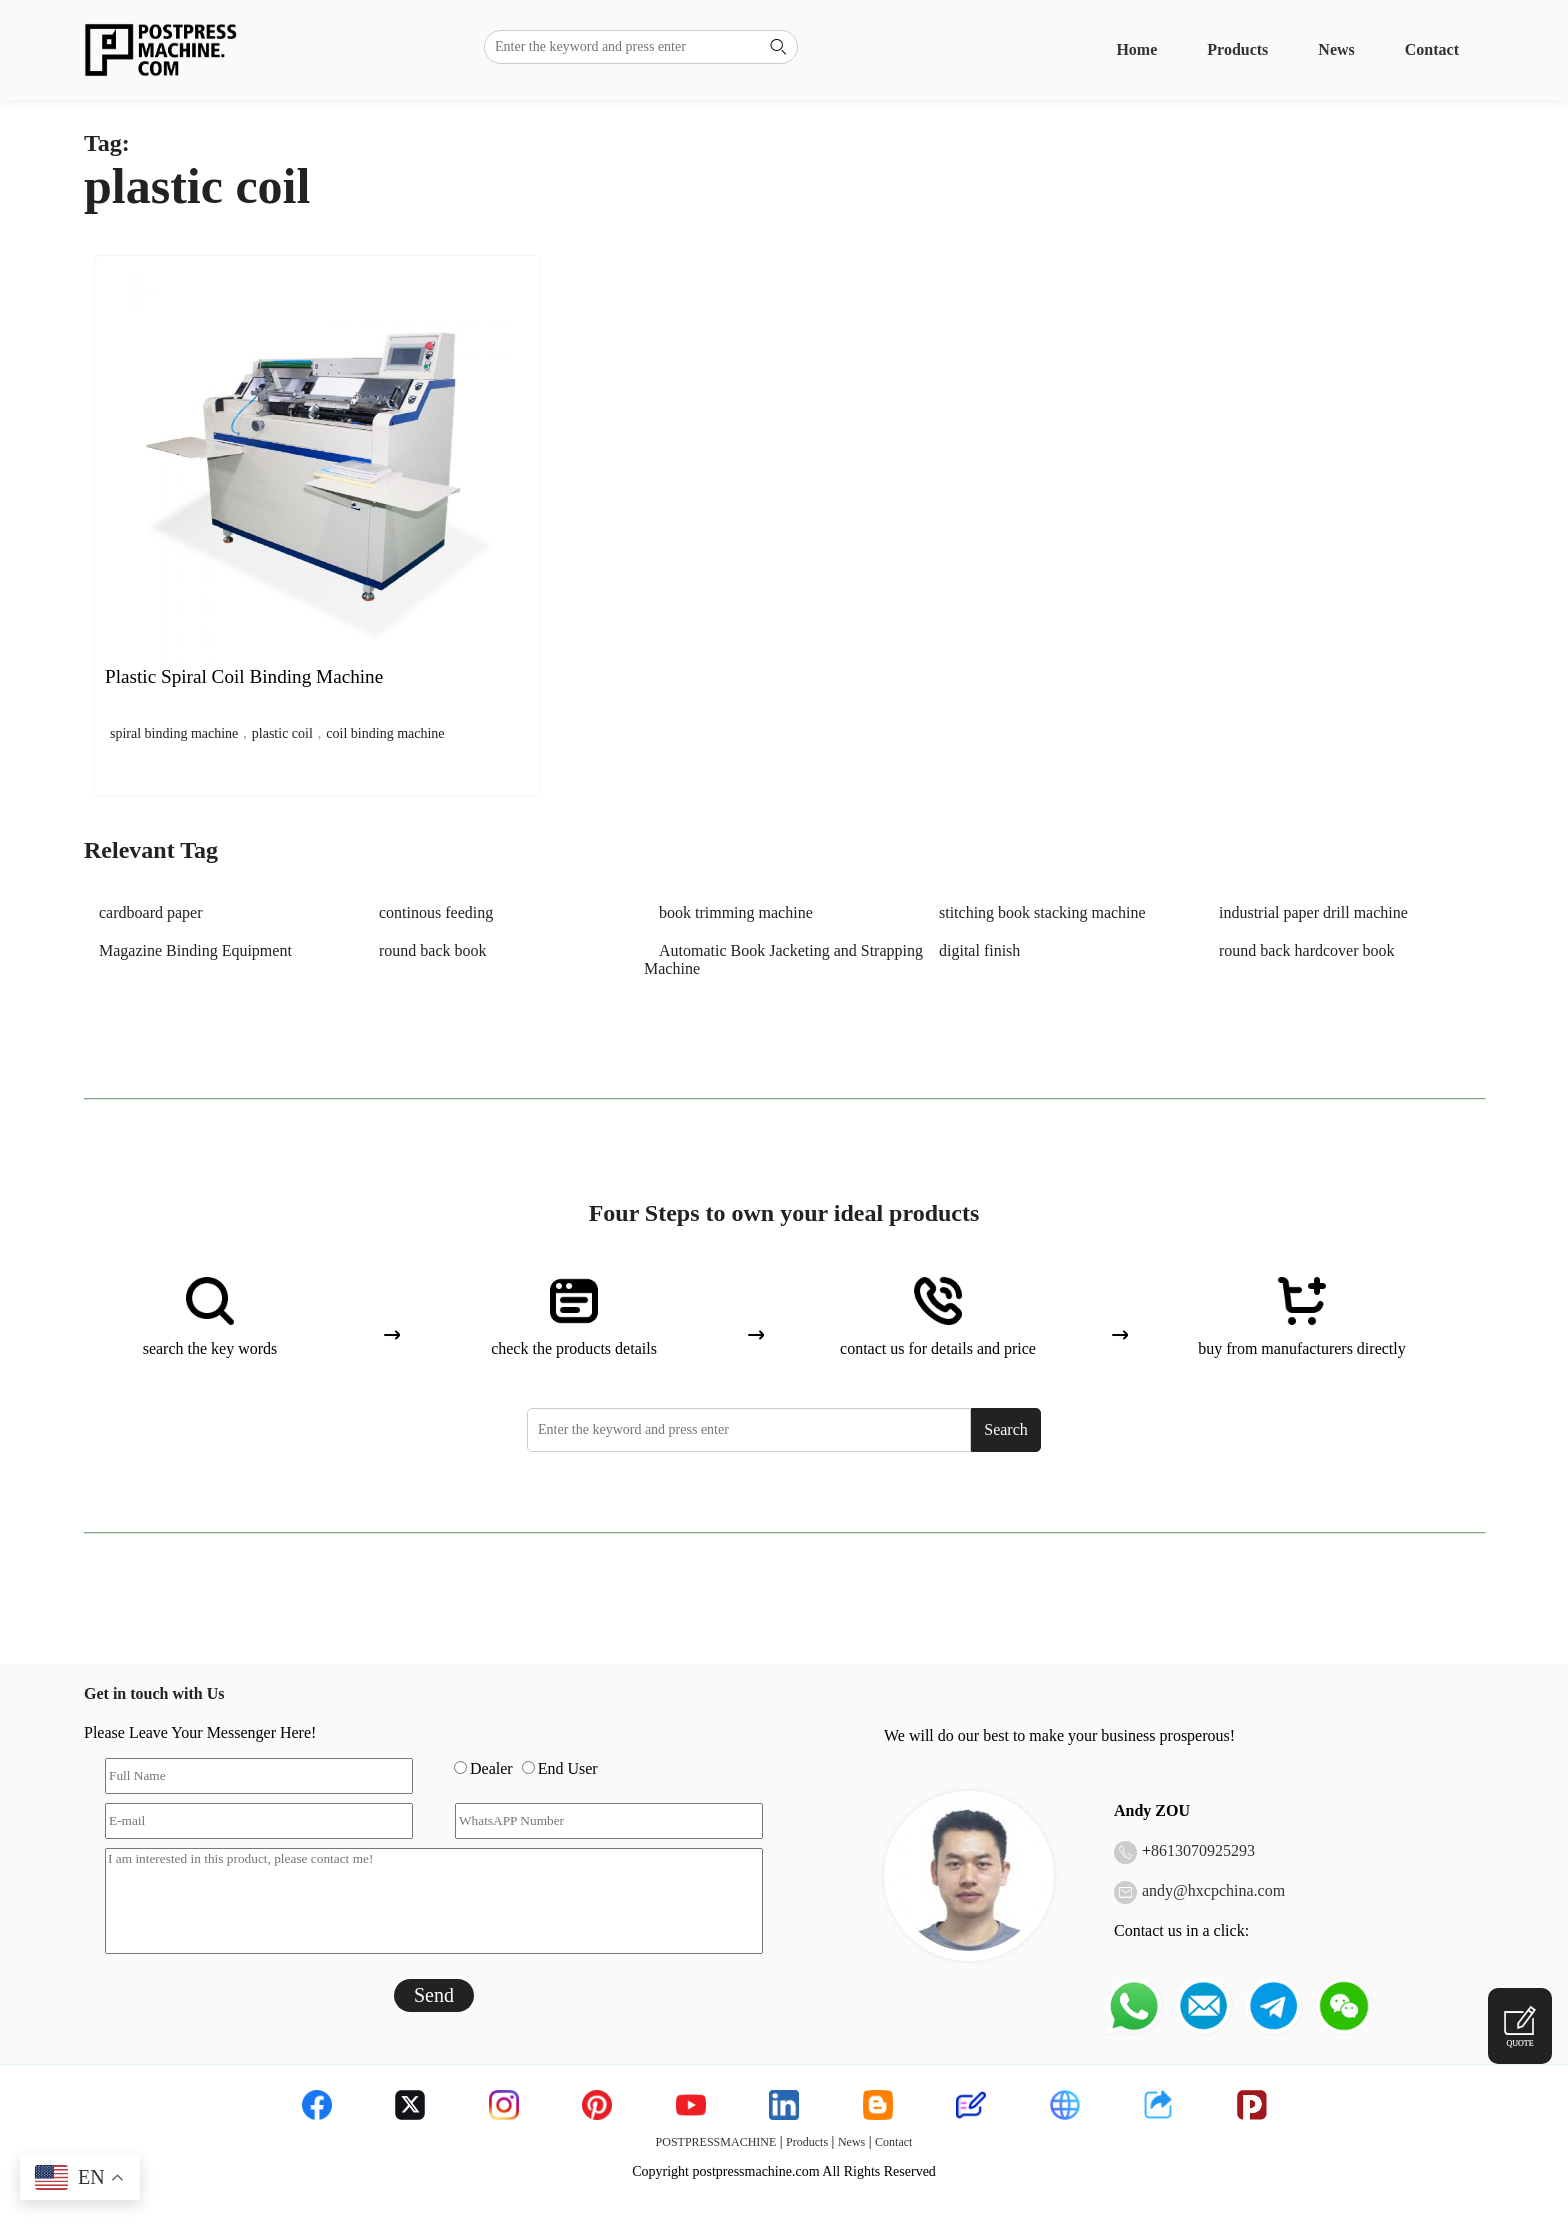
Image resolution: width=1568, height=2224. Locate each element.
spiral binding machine (174, 733)
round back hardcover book (1307, 950)
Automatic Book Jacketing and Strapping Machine (783, 959)
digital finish (979, 950)
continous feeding (436, 912)
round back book (433, 950)
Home (1136, 49)
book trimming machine (736, 912)
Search (1006, 1429)
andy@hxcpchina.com (1213, 1890)
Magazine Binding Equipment (195, 950)
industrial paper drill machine (1313, 912)
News (1336, 49)
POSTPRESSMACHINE (716, 2142)
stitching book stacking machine (1042, 912)
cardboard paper (151, 912)
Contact (1432, 49)
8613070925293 (1203, 1850)
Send (434, 1995)
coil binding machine (385, 733)
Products (1237, 49)
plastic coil (282, 733)
